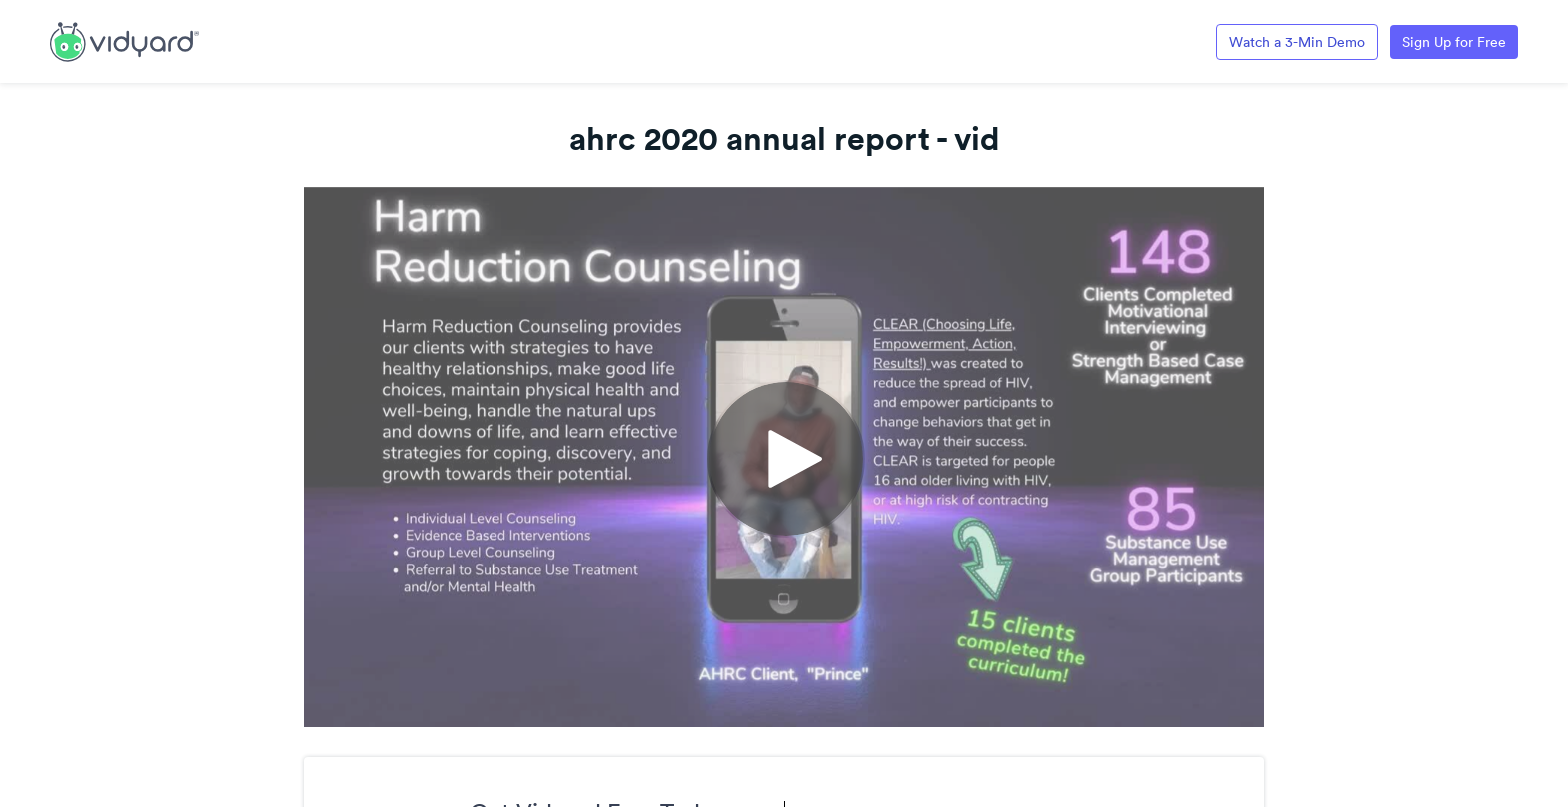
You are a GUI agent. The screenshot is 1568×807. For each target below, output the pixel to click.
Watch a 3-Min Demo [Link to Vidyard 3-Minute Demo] (1297, 42)
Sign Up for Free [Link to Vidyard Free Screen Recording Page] (1454, 42)
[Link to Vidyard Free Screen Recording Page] (124, 40)
